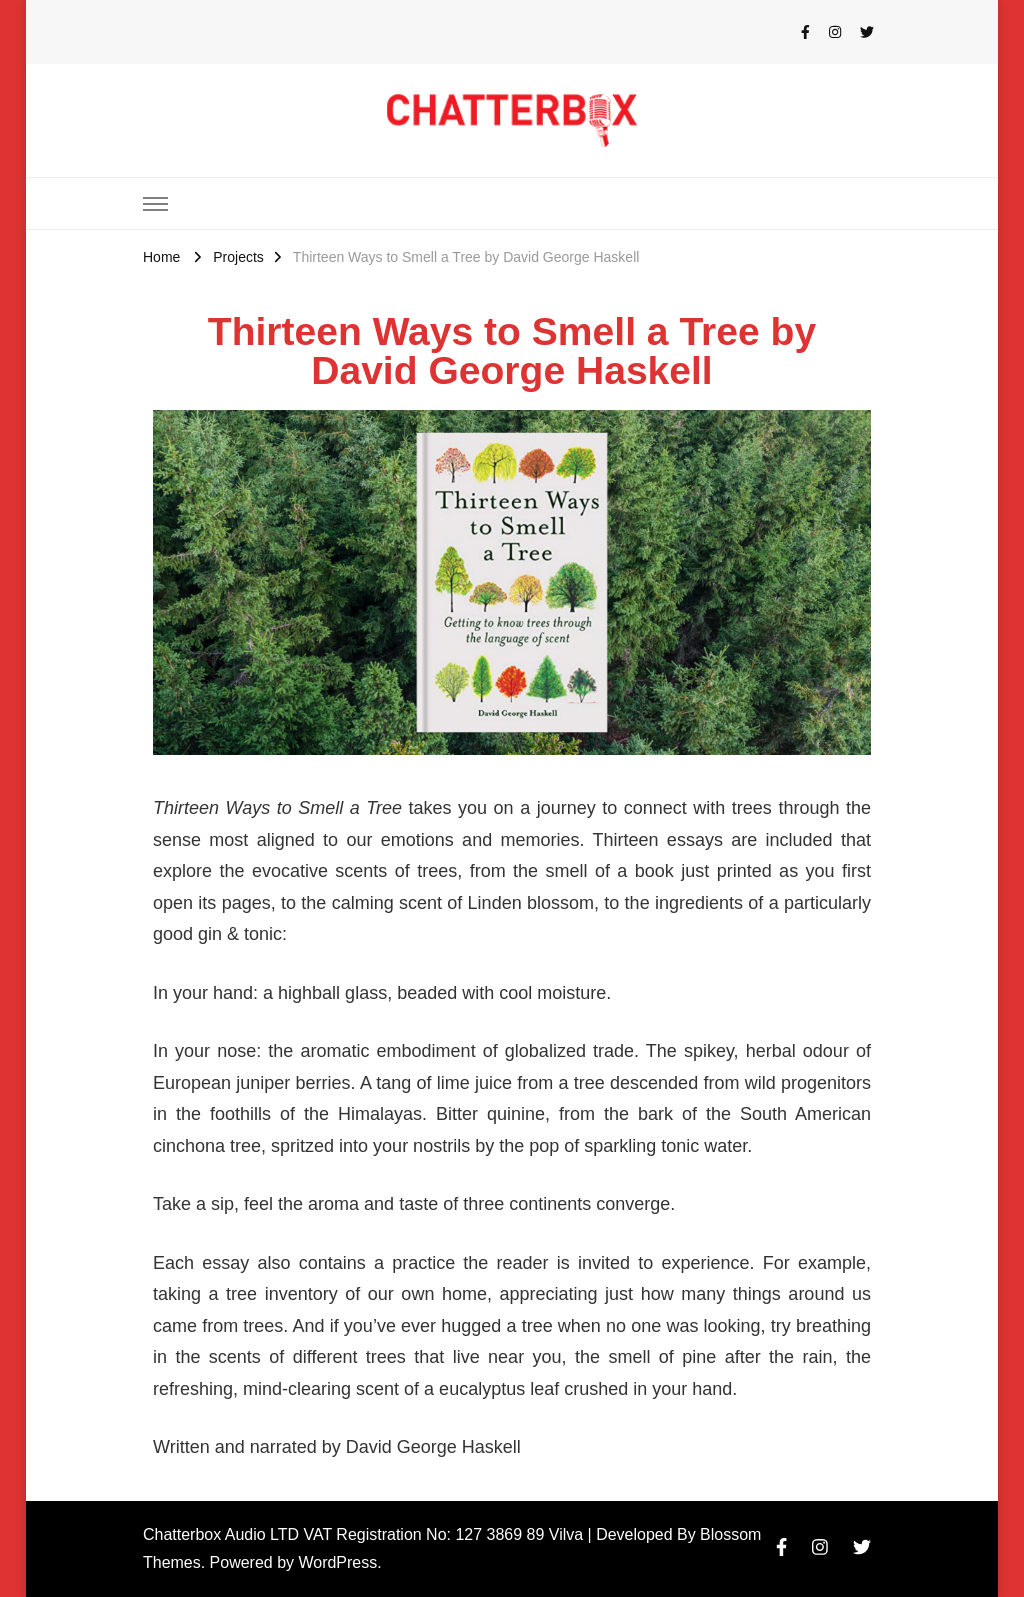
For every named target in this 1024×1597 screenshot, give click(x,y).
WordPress (337, 1562)
